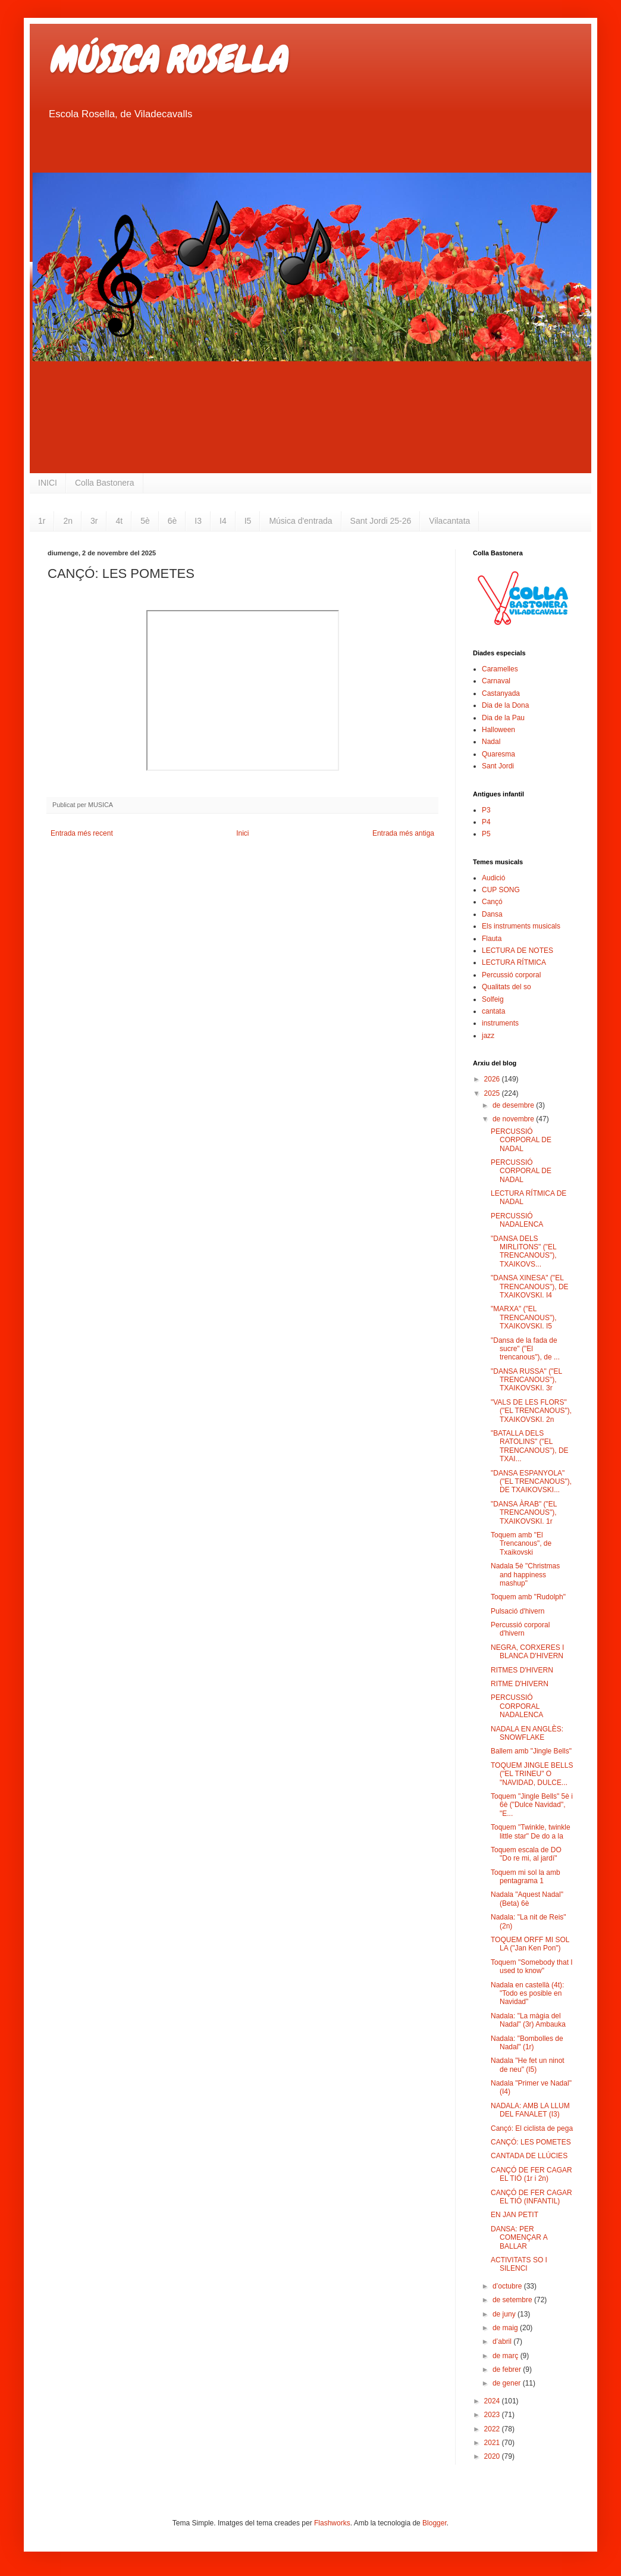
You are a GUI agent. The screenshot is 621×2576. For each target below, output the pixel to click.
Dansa (492, 914)
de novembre (514, 1119)
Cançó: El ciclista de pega (532, 2128)
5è (145, 521)
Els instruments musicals (521, 926)
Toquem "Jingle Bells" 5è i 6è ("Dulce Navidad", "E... (532, 1805)
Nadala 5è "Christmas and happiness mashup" (525, 1574)
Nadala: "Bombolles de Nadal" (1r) (527, 2042)
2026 (493, 1079)
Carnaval (496, 681)
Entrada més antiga (403, 833)
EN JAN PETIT (514, 2215)
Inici (242, 833)
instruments (500, 1023)
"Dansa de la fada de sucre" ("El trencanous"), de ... (525, 1349)
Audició (493, 878)
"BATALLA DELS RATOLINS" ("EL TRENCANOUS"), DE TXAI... (530, 1446)
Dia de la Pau (503, 718)
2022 (493, 2429)
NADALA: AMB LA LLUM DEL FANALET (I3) (530, 2110)
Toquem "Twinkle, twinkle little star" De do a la (530, 1831)
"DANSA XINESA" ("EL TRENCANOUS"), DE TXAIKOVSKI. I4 (530, 1286)
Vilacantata (449, 521)
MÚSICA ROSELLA (167, 60)
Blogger (434, 2523)
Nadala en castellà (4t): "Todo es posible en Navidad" (527, 1993)
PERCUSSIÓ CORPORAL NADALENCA (517, 1706)
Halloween (498, 730)
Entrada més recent (82, 833)
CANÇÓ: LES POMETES (531, 2142)
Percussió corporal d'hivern (520, 1629)
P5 (486, 834)
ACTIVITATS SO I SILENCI (519, 2264)
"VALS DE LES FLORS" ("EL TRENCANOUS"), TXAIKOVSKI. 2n (531, 1411)
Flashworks (332, 2523)
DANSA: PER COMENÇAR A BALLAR (519, 2237)
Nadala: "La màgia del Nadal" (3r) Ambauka (528, 2020)
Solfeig (493, 999)
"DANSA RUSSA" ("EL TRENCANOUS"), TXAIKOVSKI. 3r (526, 1380)
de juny (505, 2314)
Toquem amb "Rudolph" (528, 1597)
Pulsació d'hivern (517, 1611)
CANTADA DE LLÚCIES (529, 2156)
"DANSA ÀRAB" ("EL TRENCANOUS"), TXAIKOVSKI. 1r (524, 1512)
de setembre (513, 2300)
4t (119, 521)
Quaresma (498, 754)
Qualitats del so (506, 987)
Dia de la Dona (505, 705)
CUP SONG (501, 890)
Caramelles (500, 669)
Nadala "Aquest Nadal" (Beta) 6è (527, 1898)
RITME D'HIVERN (519, 1684)
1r (41, 521)
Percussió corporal (511, 975)
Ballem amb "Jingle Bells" (531, 1751)
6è (172, 521)
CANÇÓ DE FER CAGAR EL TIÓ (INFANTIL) (531, 2197)
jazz (488, 1035)
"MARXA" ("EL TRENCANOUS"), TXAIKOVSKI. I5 (524, 1317)
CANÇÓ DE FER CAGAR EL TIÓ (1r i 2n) (531, 2174)
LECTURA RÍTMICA (514, 962)
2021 (493, 2443)
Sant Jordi (498, 766)
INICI (47, 482)
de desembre (514, 1105)
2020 (493, 2456)
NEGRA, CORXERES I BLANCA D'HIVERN (527, 1651)
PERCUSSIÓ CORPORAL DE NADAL (521, 1140)
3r (94, 521)
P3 (486, 810)
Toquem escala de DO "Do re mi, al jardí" (526, 1854)
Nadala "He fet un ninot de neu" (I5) (527, 2064)
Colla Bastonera (104, 482)
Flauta (491, 938)
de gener (508, 2383)
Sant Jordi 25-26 (381, 521)
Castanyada (501, 693)
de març (506, 2356)
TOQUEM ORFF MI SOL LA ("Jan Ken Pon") (530, 1944)
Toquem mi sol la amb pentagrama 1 (525, 1876)
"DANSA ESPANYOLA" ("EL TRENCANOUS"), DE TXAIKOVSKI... (531, 1482)
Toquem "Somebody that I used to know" (532, 1966)
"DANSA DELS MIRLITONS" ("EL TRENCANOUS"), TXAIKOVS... (524, 1251)
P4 (486, 822)
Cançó (492, 902)
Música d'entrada (300, 521)
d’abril (503, 2341)
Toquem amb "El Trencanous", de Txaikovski (521, 1543)
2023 (493, 2415)
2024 (493, 2401)
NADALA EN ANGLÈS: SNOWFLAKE (527, 1733)
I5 (248, 521)
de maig (506, 2328)
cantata (493, 1011)
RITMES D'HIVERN (522, 1670)
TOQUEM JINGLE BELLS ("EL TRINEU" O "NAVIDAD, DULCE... (532, 1774)
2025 (493, 1093)
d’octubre (508, 2286)
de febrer (508, 2369)
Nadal (491, 741)
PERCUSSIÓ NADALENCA (517, 1220)
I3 (198, 521)
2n (68, 521)
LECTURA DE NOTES (517, 950)
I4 (223, 521)
